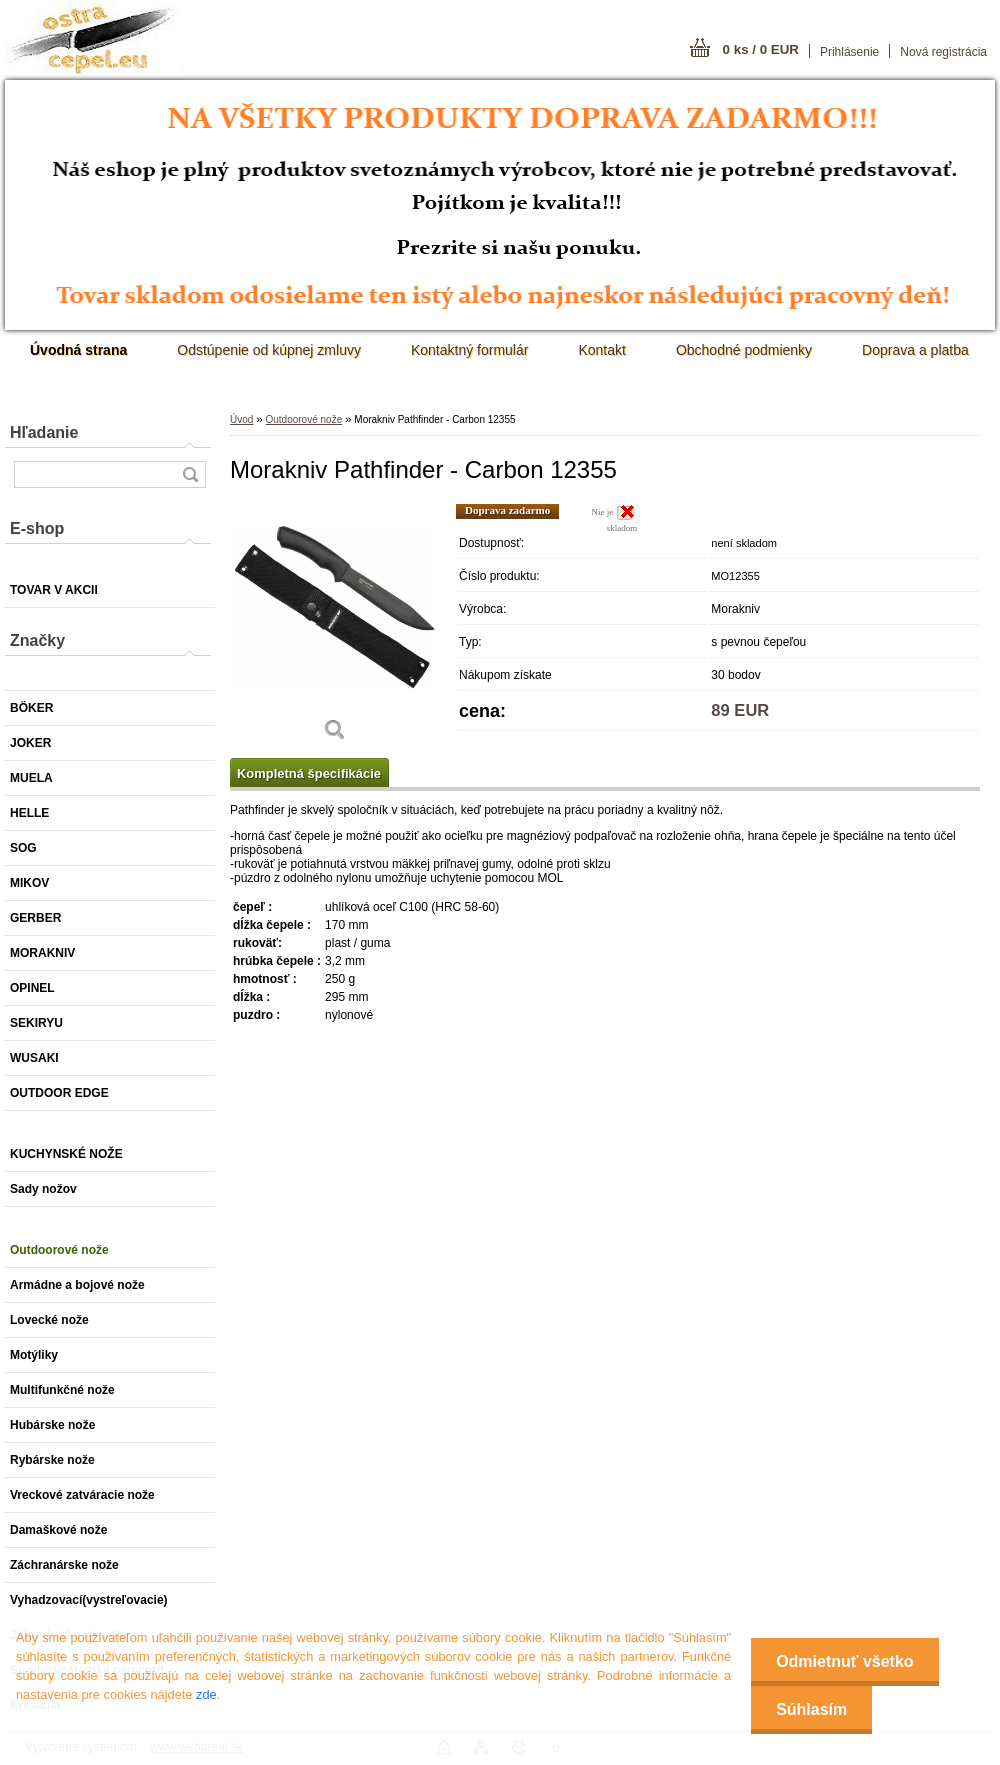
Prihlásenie (849, 52)
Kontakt (601, 350)
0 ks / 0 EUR (761, 49)
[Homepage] (78, 350)
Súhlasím (811, 1709)
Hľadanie (44, 432)
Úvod (241, 419)
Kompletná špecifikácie (309, 773)
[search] (190, 474)
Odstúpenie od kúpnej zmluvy (269, 350)
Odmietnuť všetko (844, 1661)
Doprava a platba (915, 350)
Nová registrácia (943, 52)
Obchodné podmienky (744, 350)
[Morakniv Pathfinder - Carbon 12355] (335, 629)
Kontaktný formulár (470, 350)
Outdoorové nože (303, 419)
